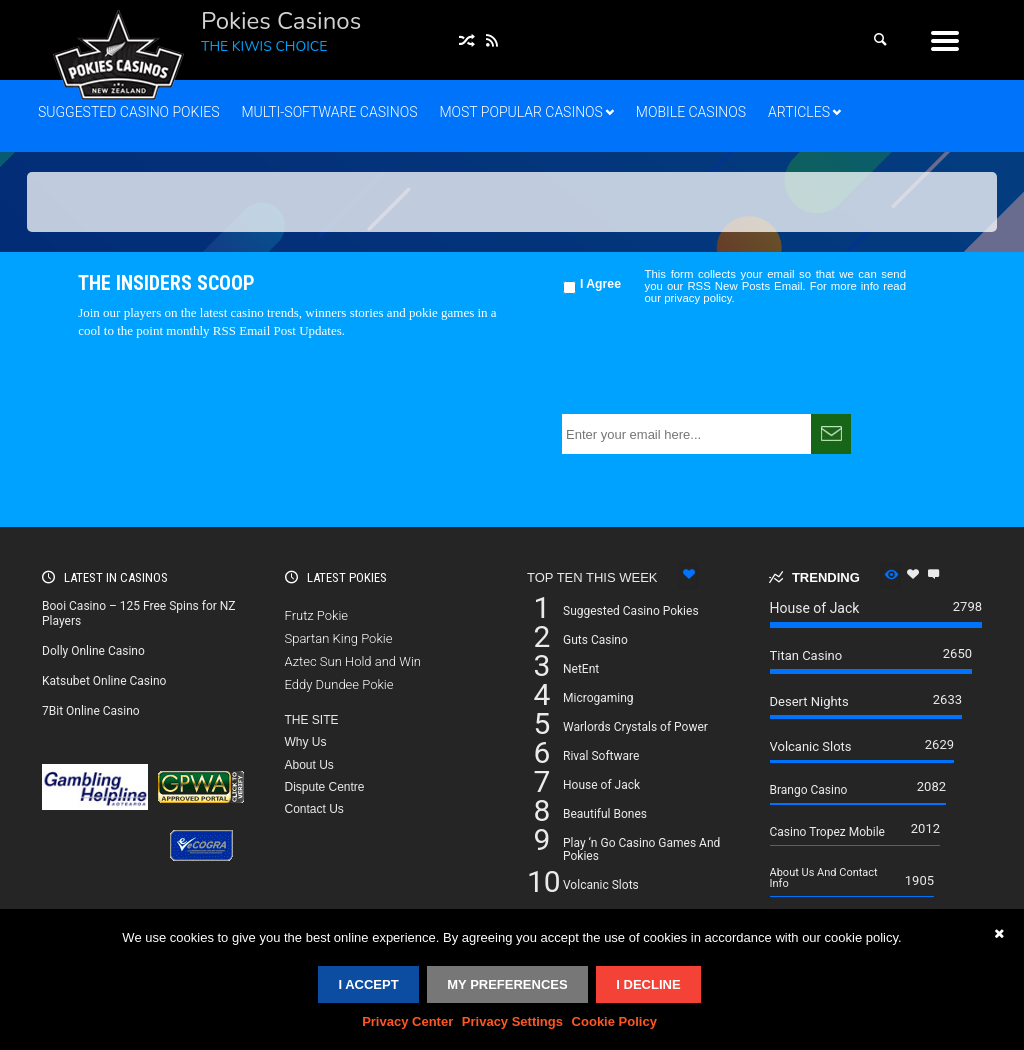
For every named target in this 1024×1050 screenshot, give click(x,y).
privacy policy (697, 298)
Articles (799, 112)
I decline (648, 984)
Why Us (306, 742)
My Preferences (507, 984)
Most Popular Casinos (520, 112)
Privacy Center (407, 1021)
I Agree (600, 284)
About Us (309, 765)
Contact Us (314, 809)
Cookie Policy (614, 1021)
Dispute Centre (325, 787)
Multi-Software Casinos (329, 112)
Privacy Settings (512, 1021)
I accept (368, 984)
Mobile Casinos (691, 112)
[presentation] (714, 359)
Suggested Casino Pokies (128, 112)
